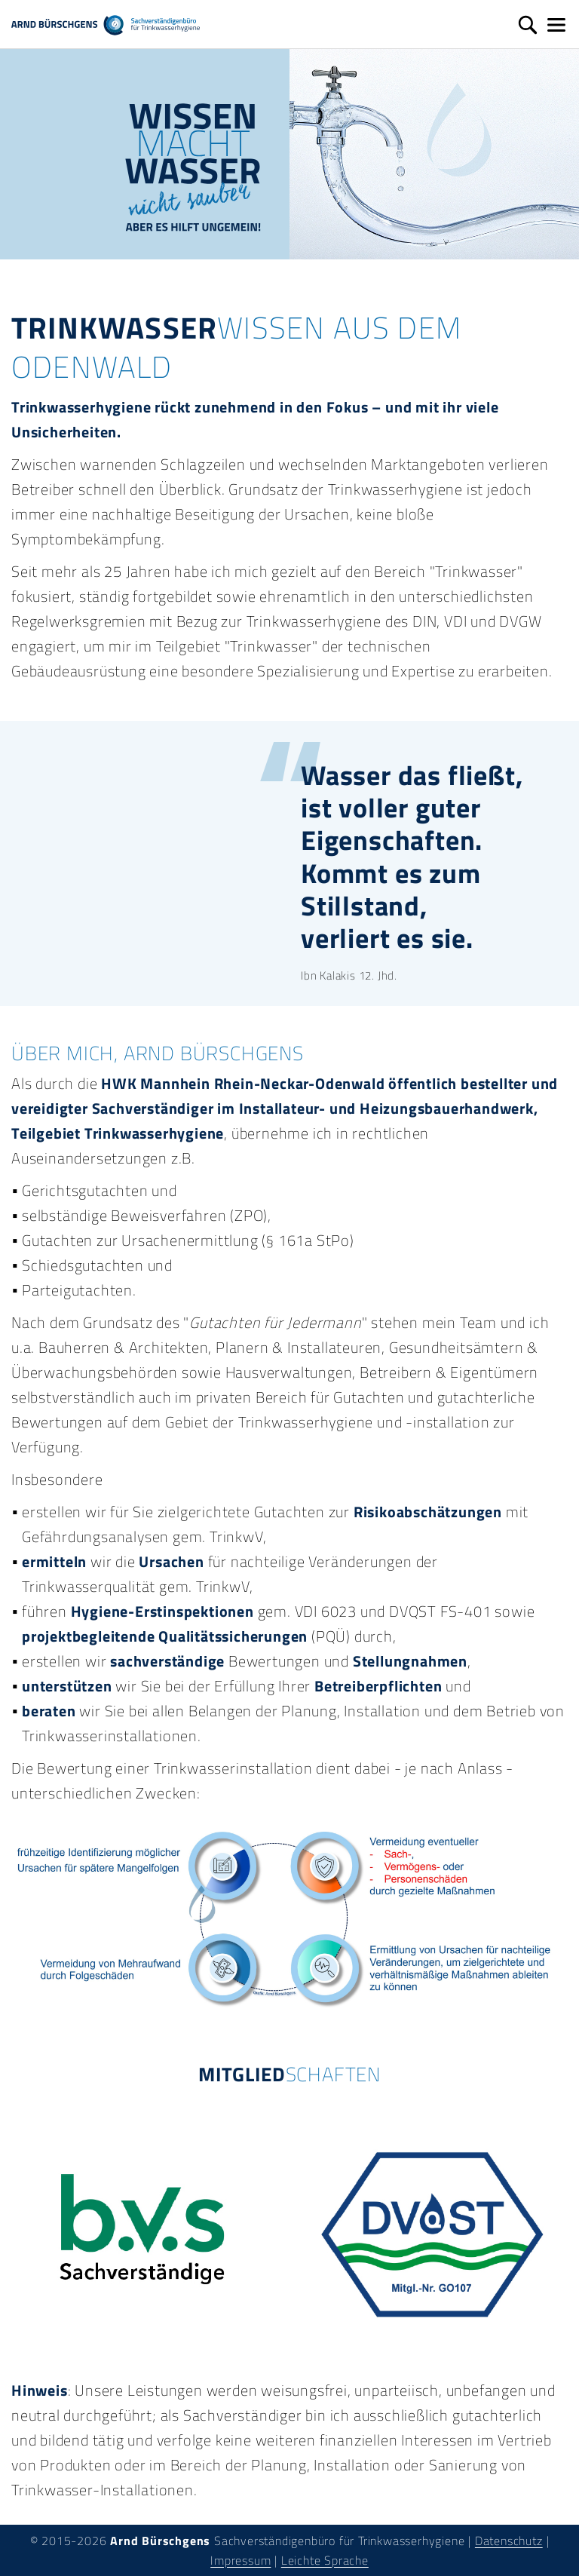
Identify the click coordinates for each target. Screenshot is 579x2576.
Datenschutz (509, 2541)
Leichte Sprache (325, 2560)
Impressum (240, 2560)
